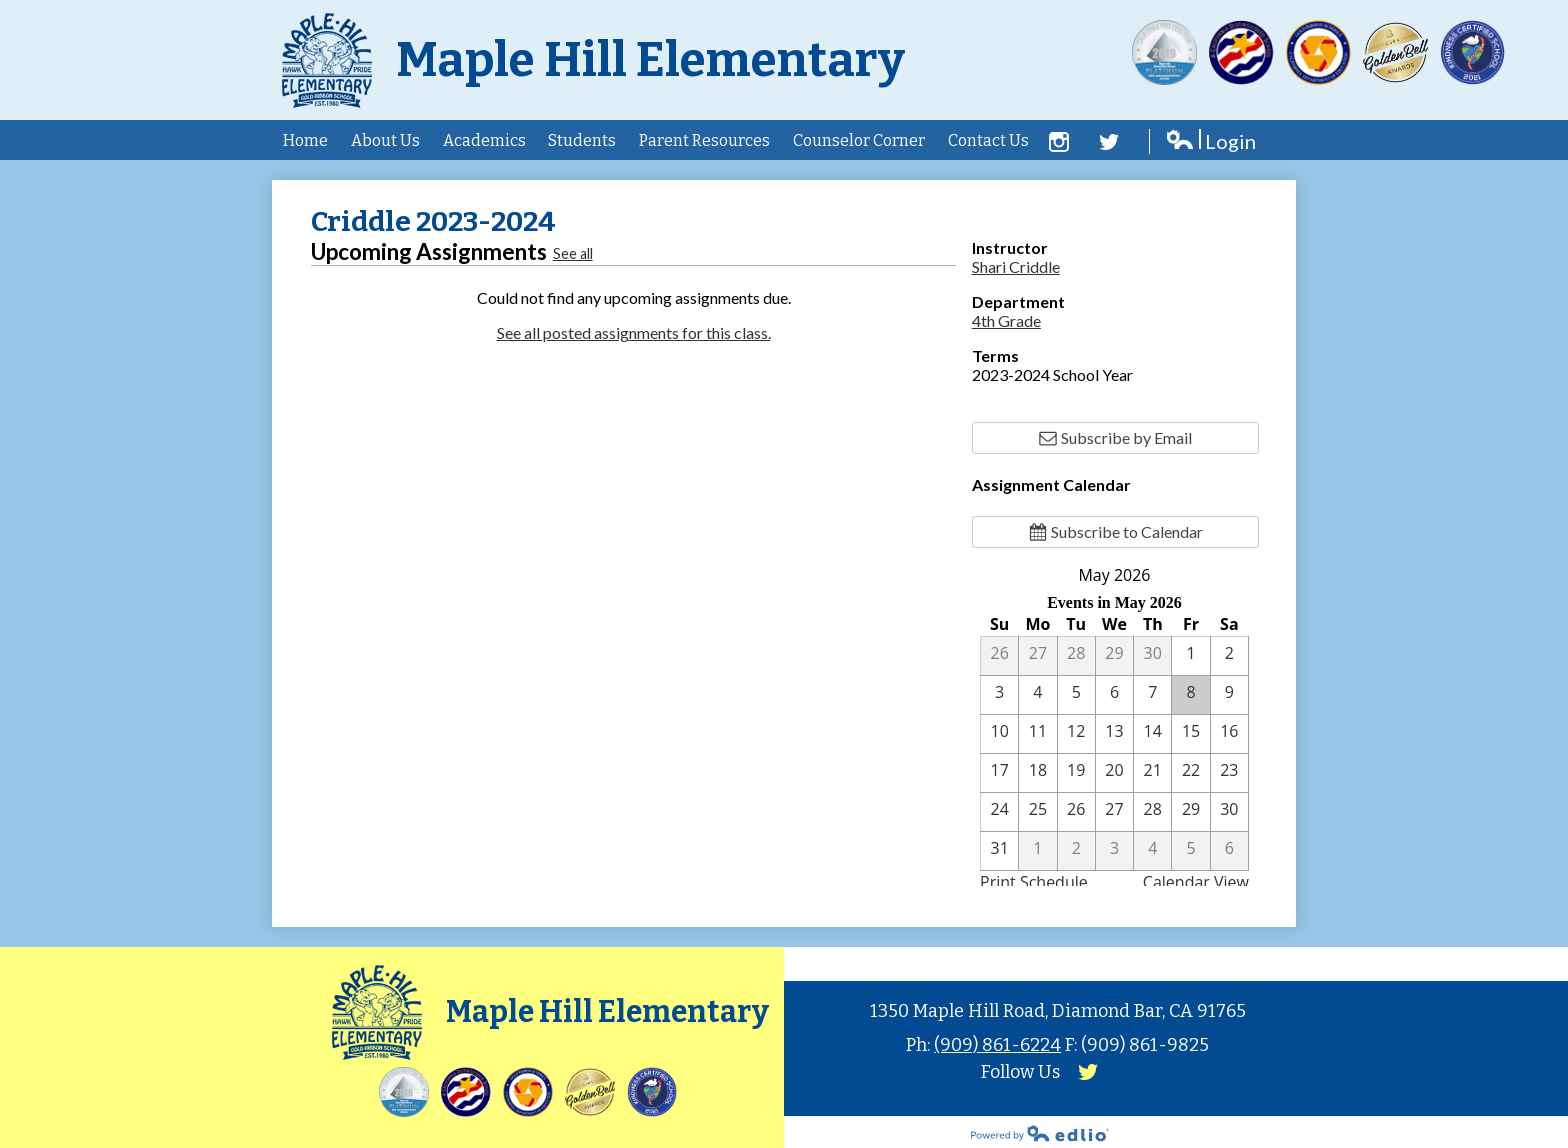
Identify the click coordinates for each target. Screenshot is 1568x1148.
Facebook (1059, 142)
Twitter (1109, 142)
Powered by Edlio (1040, 1133)
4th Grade (1006, 320)
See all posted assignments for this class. (634, 332)
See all (573, 253)
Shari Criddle (1016, 266)
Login (1210, 141)
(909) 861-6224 (997, 1045)
